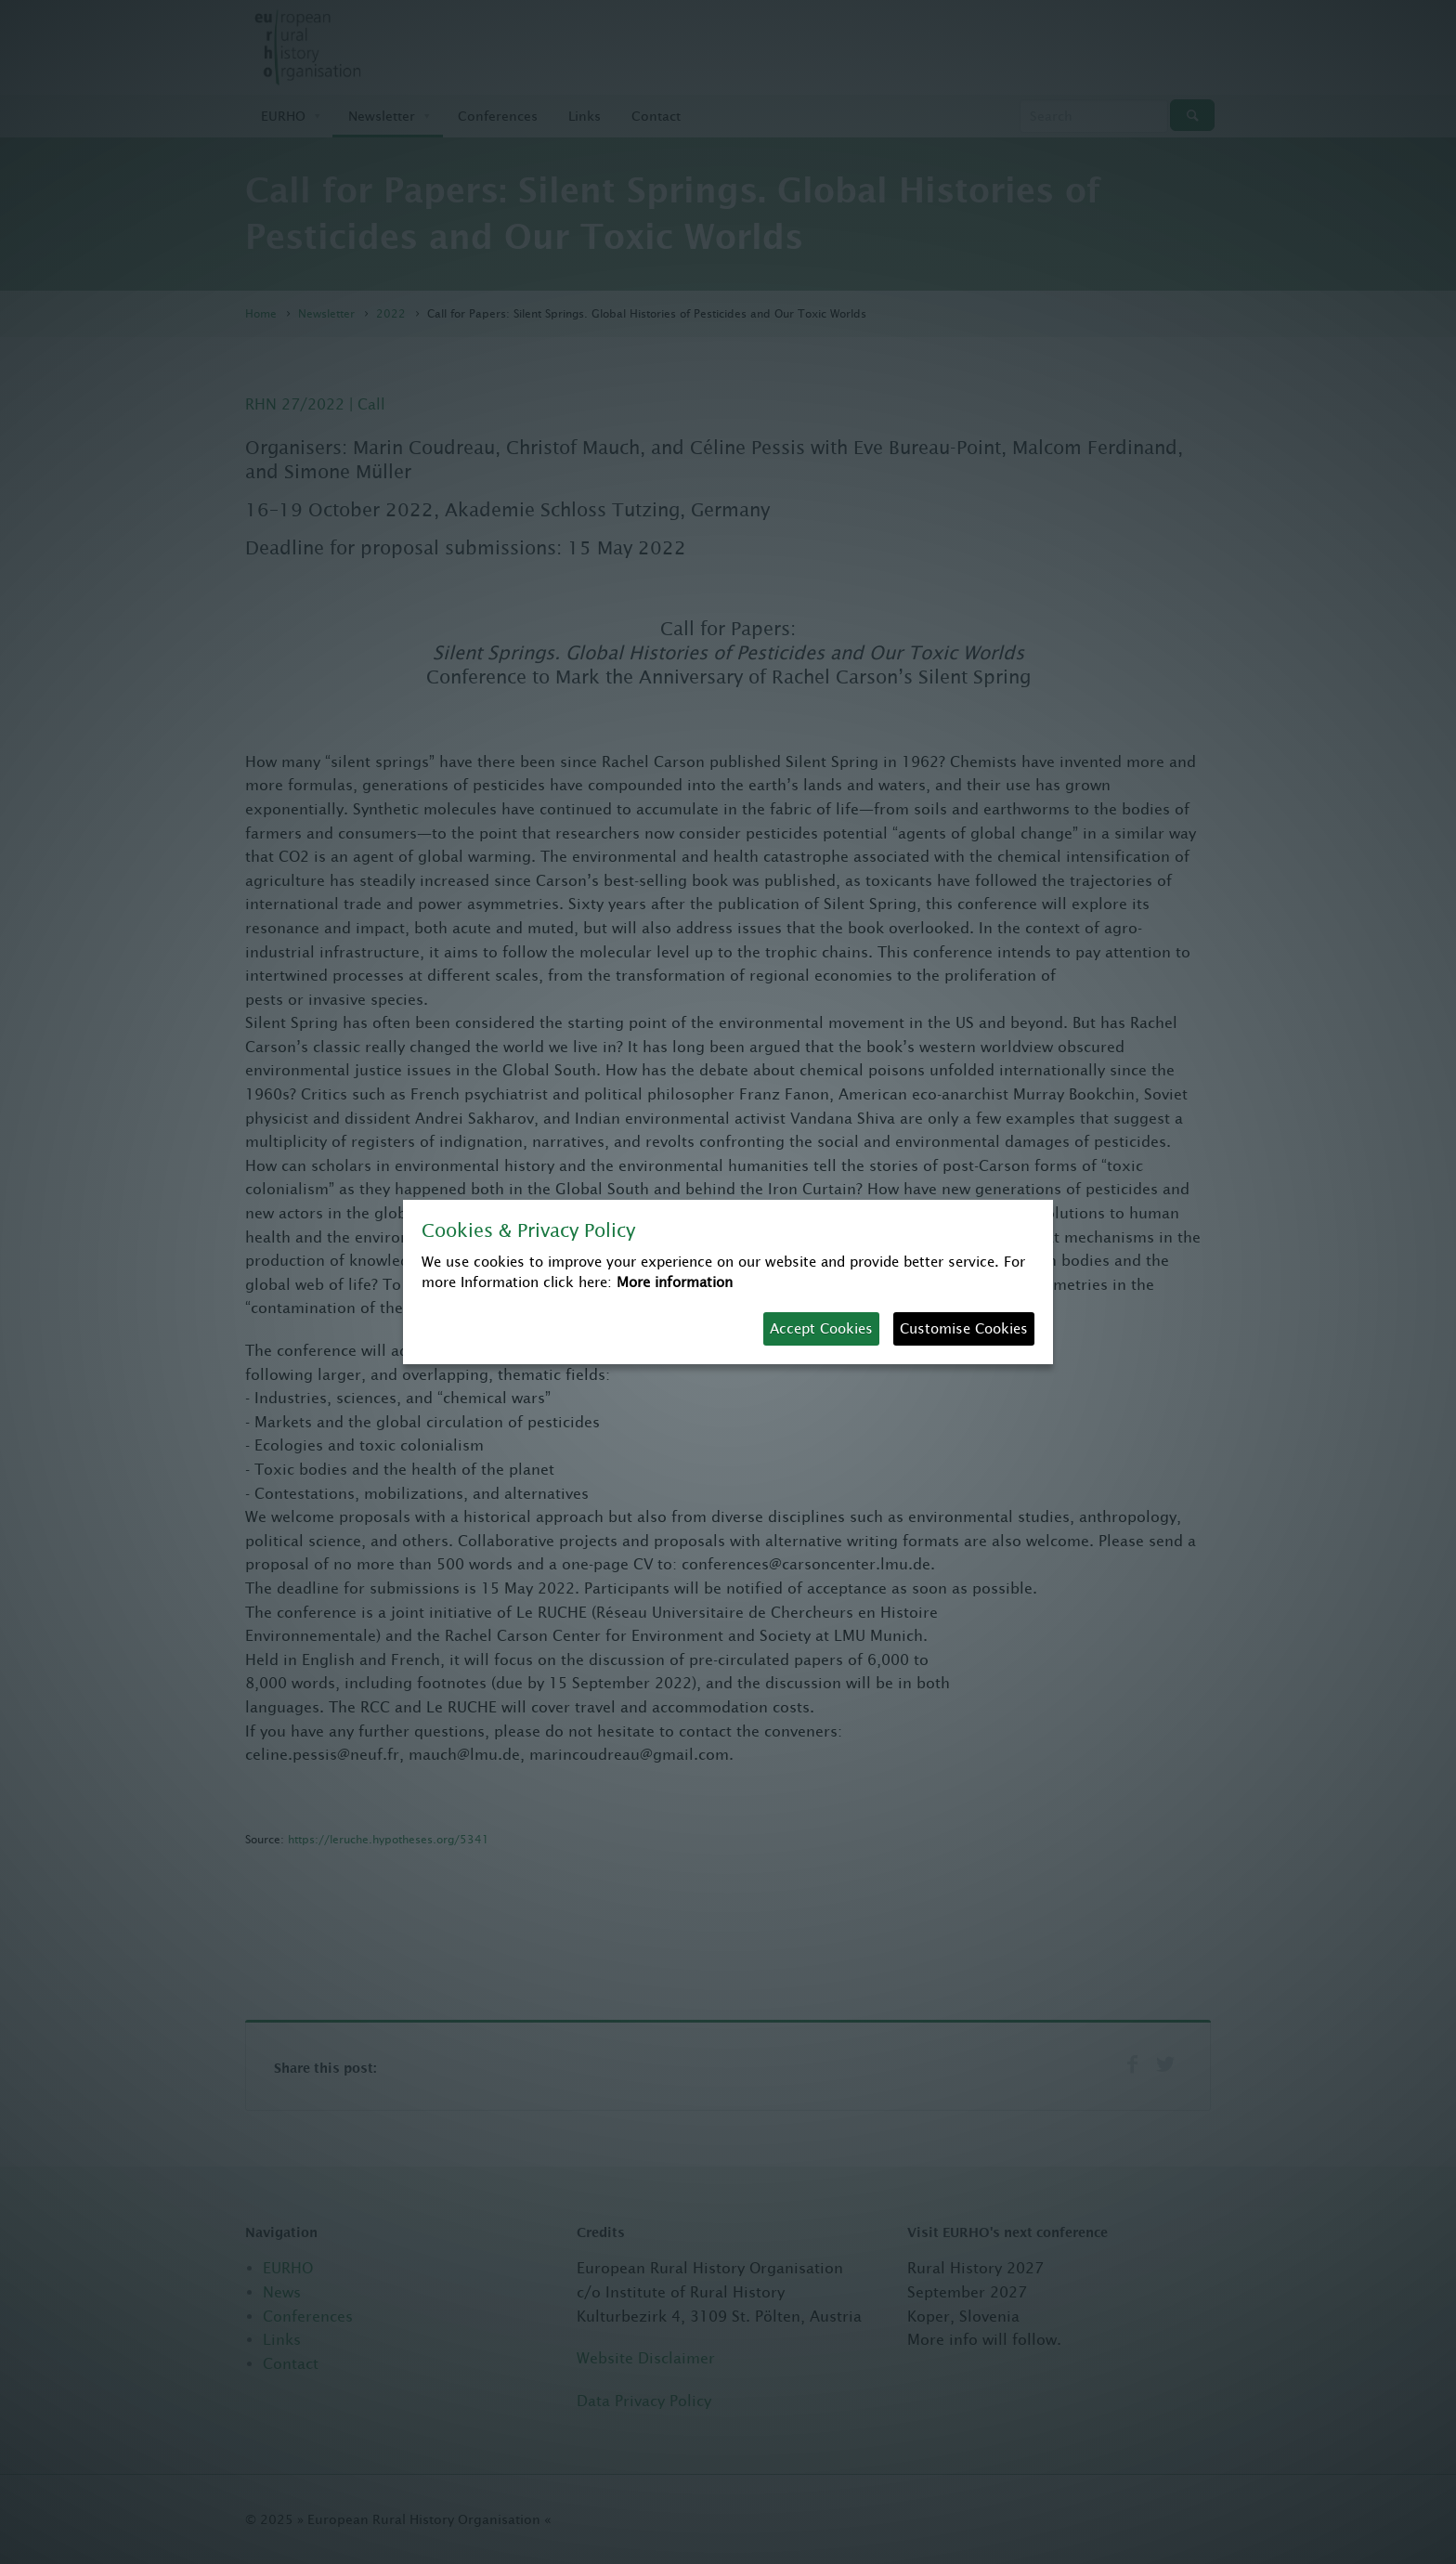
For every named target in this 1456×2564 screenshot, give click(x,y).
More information (675, 1282)
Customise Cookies (964, 1328)
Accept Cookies (821, 1328)
